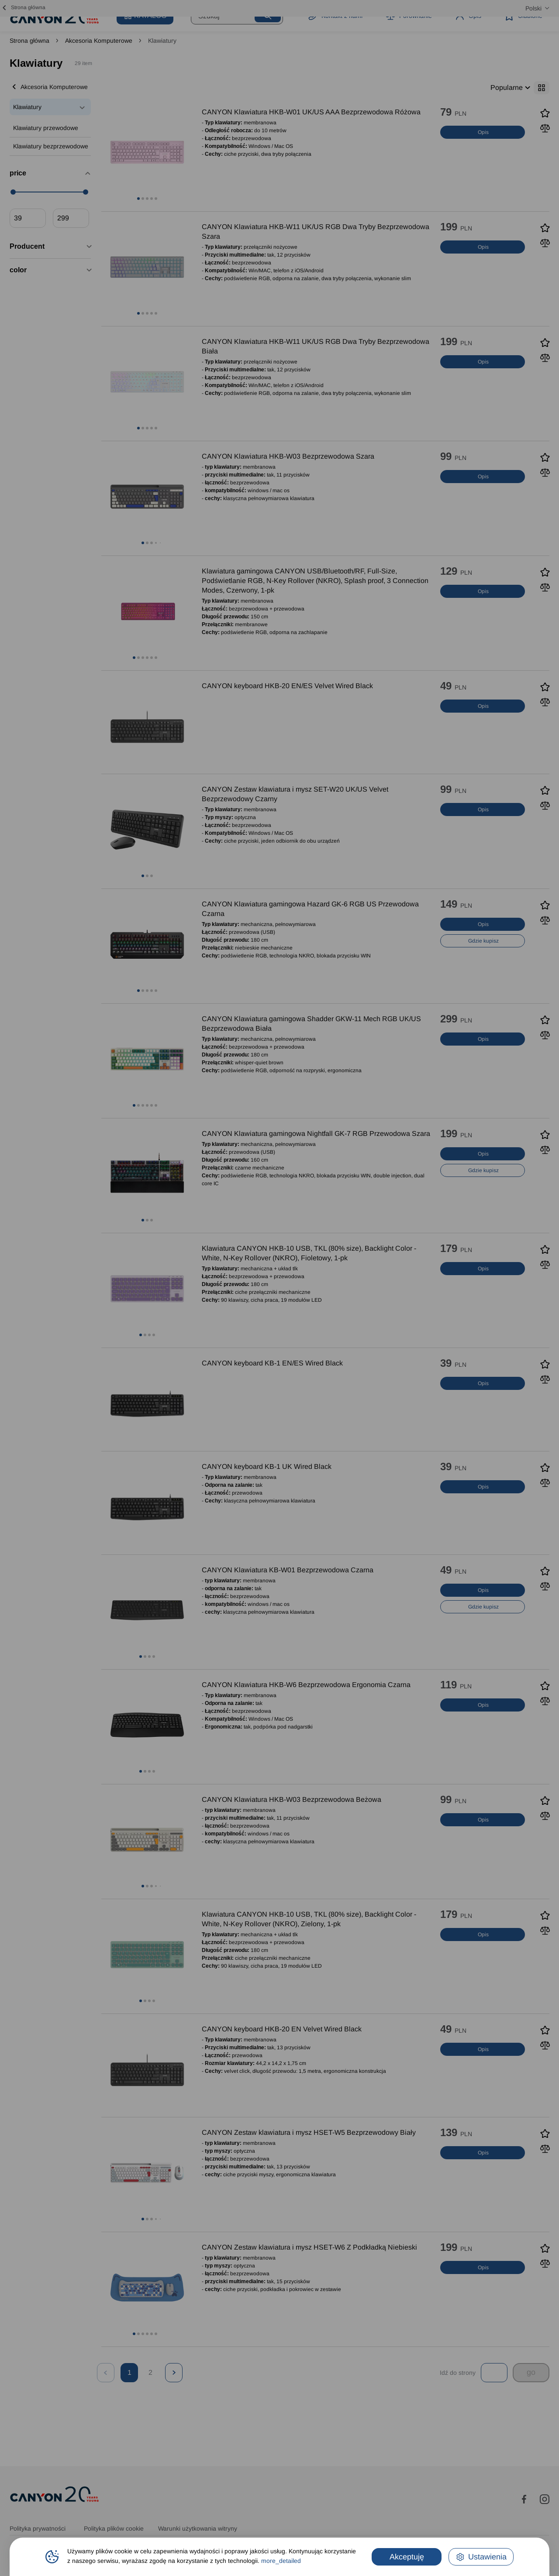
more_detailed (281, 2560)
